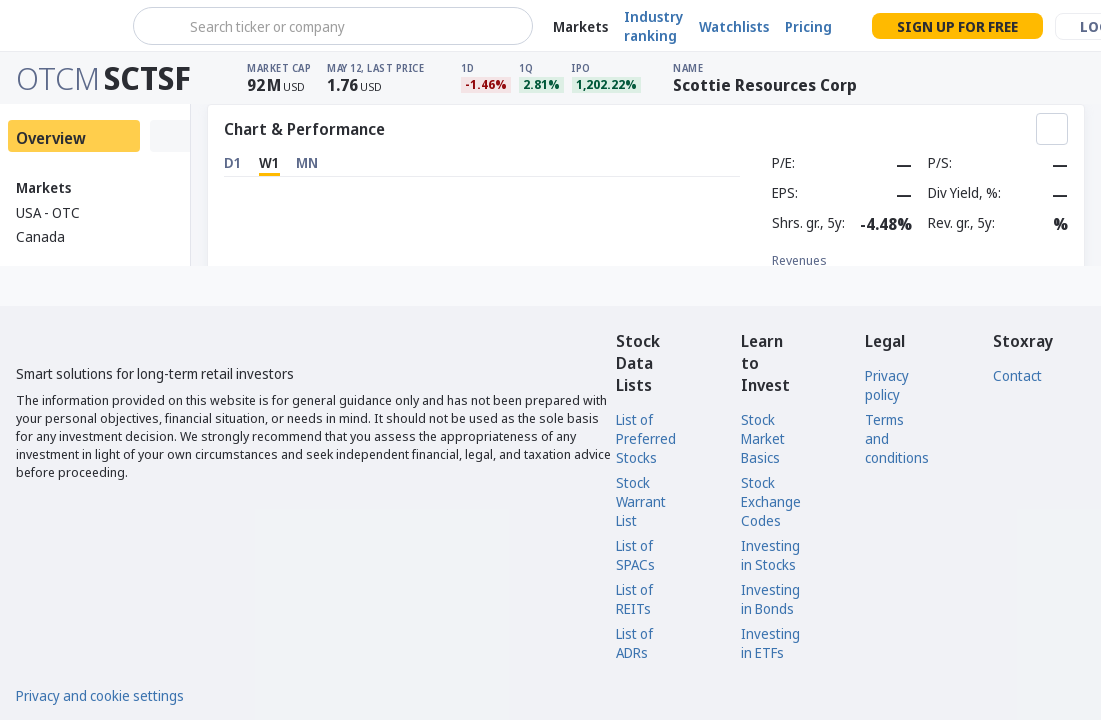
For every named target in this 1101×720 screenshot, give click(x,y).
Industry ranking (653, 26)
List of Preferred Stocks (646, 438)
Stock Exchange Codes (771, 501)
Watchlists (734, 26)
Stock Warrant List (641, 501)
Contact (1017, 375)
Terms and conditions (897, 438)
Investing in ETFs (770, 643)
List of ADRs (634, 643)
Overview (51, 138)
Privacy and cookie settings (100, 695)
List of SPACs (635, 555)
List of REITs (634, 599)
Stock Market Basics (763, 438)
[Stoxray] (64, 26)
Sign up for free (957, 26)
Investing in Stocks (770, 555)
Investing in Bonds (770, 599)
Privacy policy (887, 385)
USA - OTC (48, 212)
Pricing (808, 26)
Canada (40, 236)
